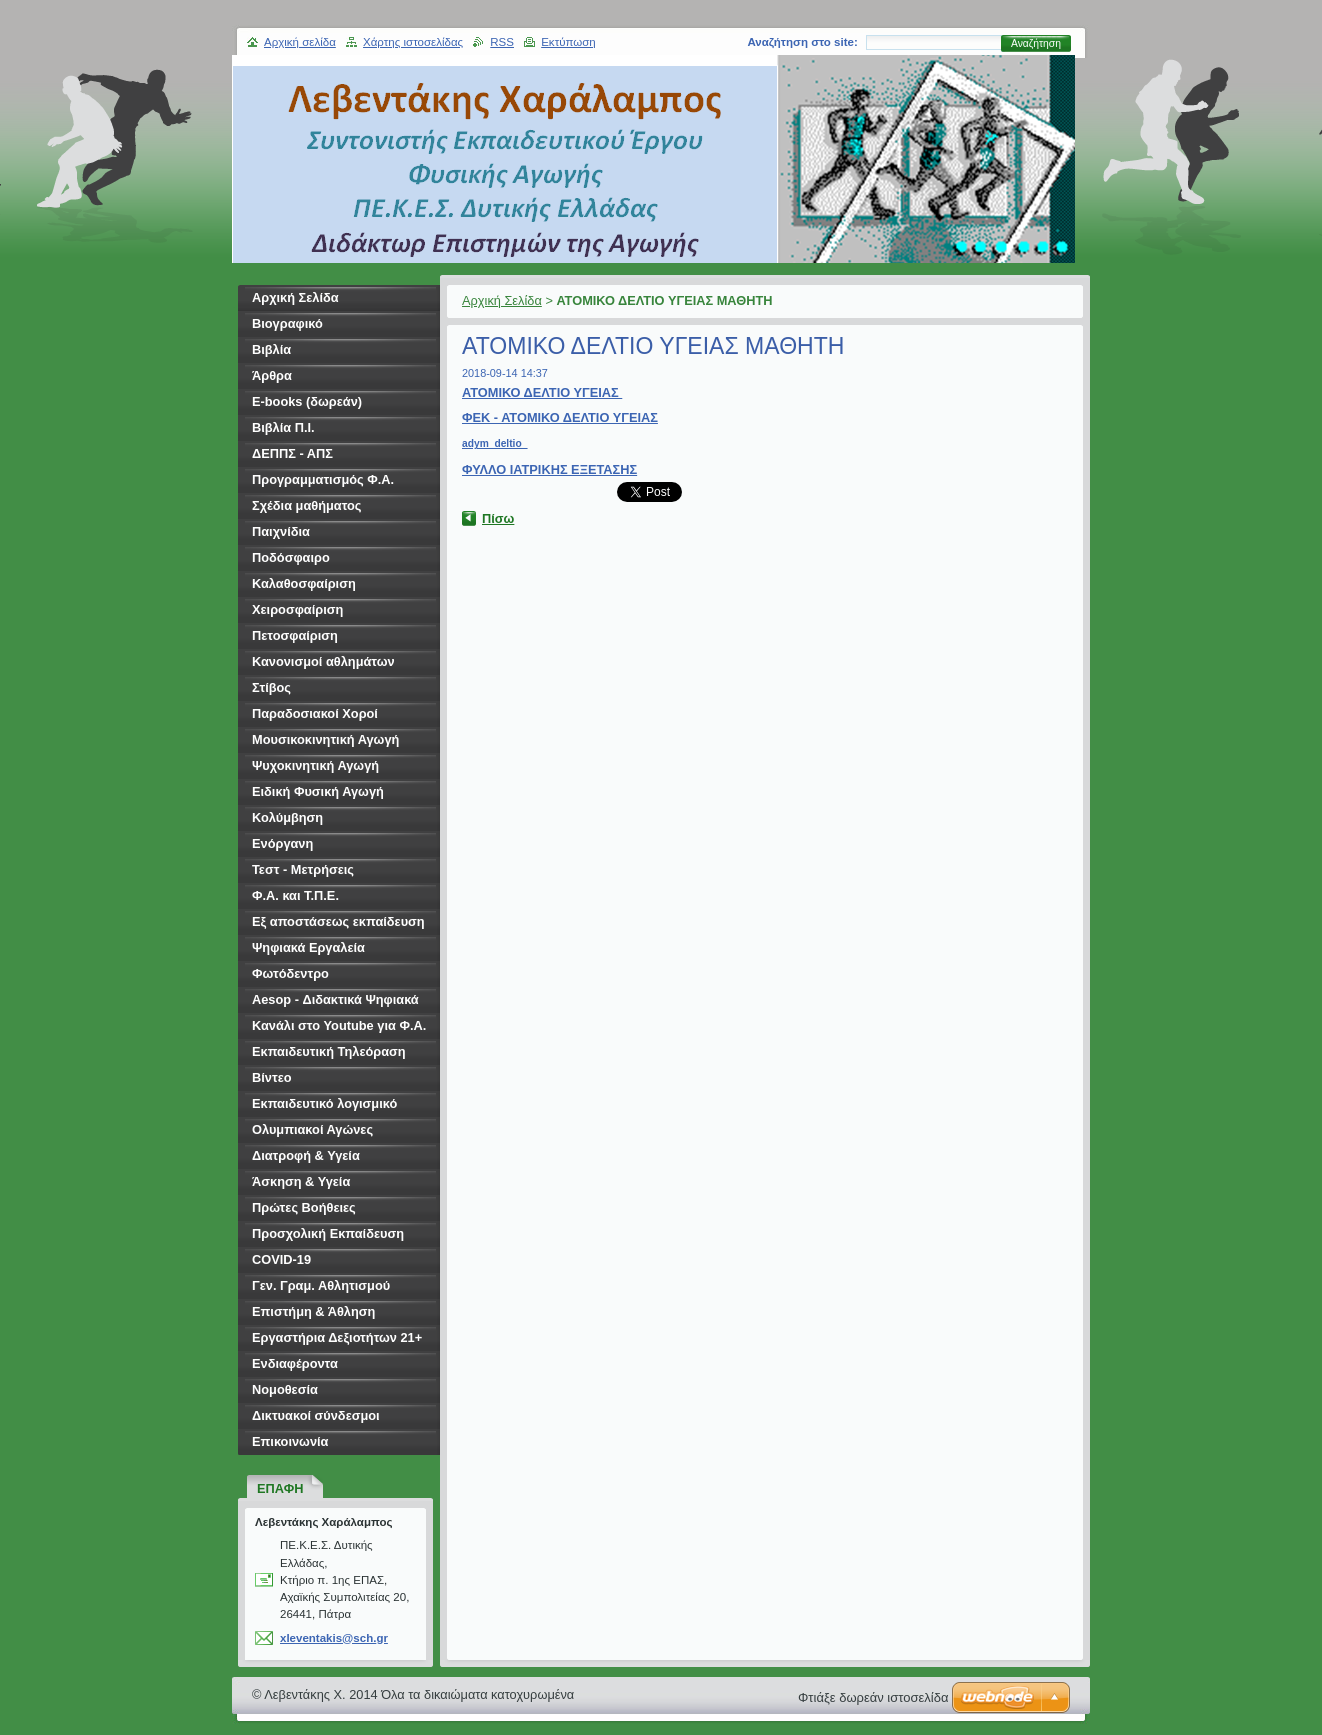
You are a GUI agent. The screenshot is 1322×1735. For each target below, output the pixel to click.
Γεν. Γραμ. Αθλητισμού (321, 1285)
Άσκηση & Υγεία (301, 1181)
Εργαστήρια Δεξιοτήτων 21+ (337, 1337)
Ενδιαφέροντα (295, 1363)
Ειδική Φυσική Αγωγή (318, 791)
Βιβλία (271, 349)
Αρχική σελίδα (300, 42)
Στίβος (271, 687)
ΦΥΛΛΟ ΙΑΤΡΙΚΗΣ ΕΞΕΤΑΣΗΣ (549, 469)
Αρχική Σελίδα (502, 300)
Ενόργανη (282, 843)
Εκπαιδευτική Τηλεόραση (329, 1051)
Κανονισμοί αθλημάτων (323, 661)
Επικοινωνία (290, 1441)
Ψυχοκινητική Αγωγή (315, 765)
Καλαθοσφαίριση (304, 583)
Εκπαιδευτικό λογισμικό (324, 1103)
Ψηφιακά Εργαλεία (308, 947)
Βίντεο (272, 1077)
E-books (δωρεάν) (307, 401)
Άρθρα (272, 375)
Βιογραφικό (287, 323)
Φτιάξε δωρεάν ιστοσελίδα (873, 1697)
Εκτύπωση (568, 42)
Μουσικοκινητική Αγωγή (325, 739)
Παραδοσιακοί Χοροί (315, 713)
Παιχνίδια (281, 531)
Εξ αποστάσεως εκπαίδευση (338, 921)
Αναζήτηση (1036, 43)
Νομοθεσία (285, 1389)
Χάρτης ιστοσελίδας (413, 42)
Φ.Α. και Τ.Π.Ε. (295, 895)
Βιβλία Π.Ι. (283, 427)
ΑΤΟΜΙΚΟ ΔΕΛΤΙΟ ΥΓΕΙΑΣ (542, 392)
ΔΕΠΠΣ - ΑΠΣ (292, 453)
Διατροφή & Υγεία (306, 1155)
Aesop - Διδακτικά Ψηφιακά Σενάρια (335, 1002)
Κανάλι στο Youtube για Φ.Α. (339, 1025)
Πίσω (498, 518)
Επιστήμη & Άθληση (313, 1311)
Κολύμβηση (287, 817)
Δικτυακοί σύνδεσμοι (316, 1415)
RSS (502, 42)
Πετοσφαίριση (295, 635)
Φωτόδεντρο (290, 973)
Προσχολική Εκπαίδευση (328, 1233)
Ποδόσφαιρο (291, 557)
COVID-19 (281, 1259)
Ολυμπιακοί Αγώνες (312, 1129)
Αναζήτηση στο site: (802, 42)
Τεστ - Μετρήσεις (303, 869)
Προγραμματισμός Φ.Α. (323, 479)
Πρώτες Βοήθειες (304, 1207)
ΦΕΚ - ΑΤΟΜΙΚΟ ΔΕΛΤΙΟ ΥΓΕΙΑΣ (560, 417)
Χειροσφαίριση (297, 609)
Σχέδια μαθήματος (307, 505)
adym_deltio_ (494, 443)
